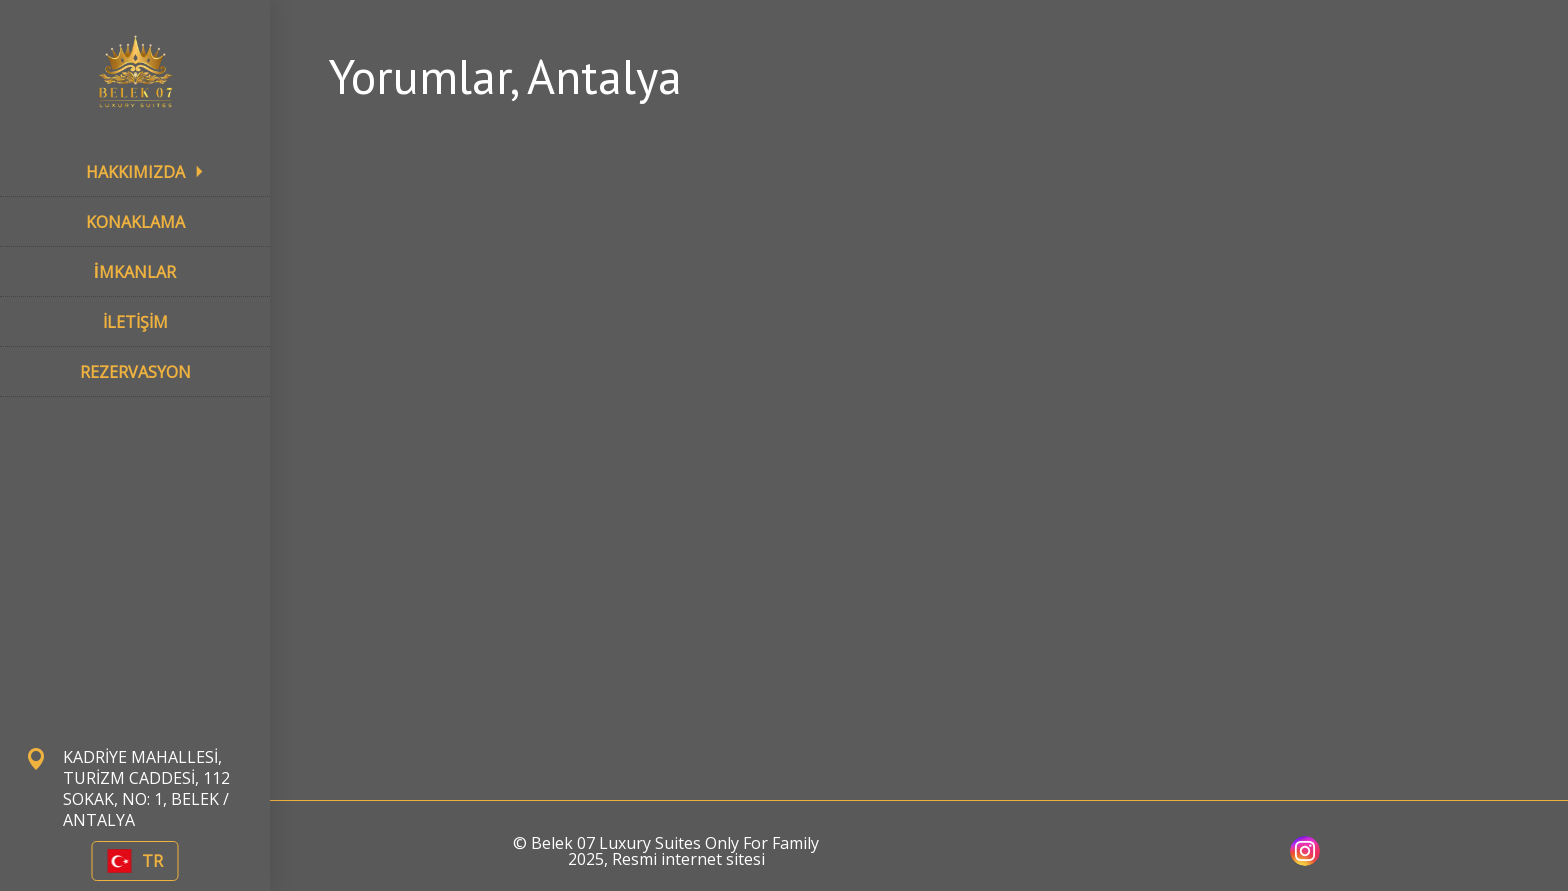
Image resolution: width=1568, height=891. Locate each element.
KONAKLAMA (135, 222)
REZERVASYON (135, 372)
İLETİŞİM (135, 322)
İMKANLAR (135, 272)
